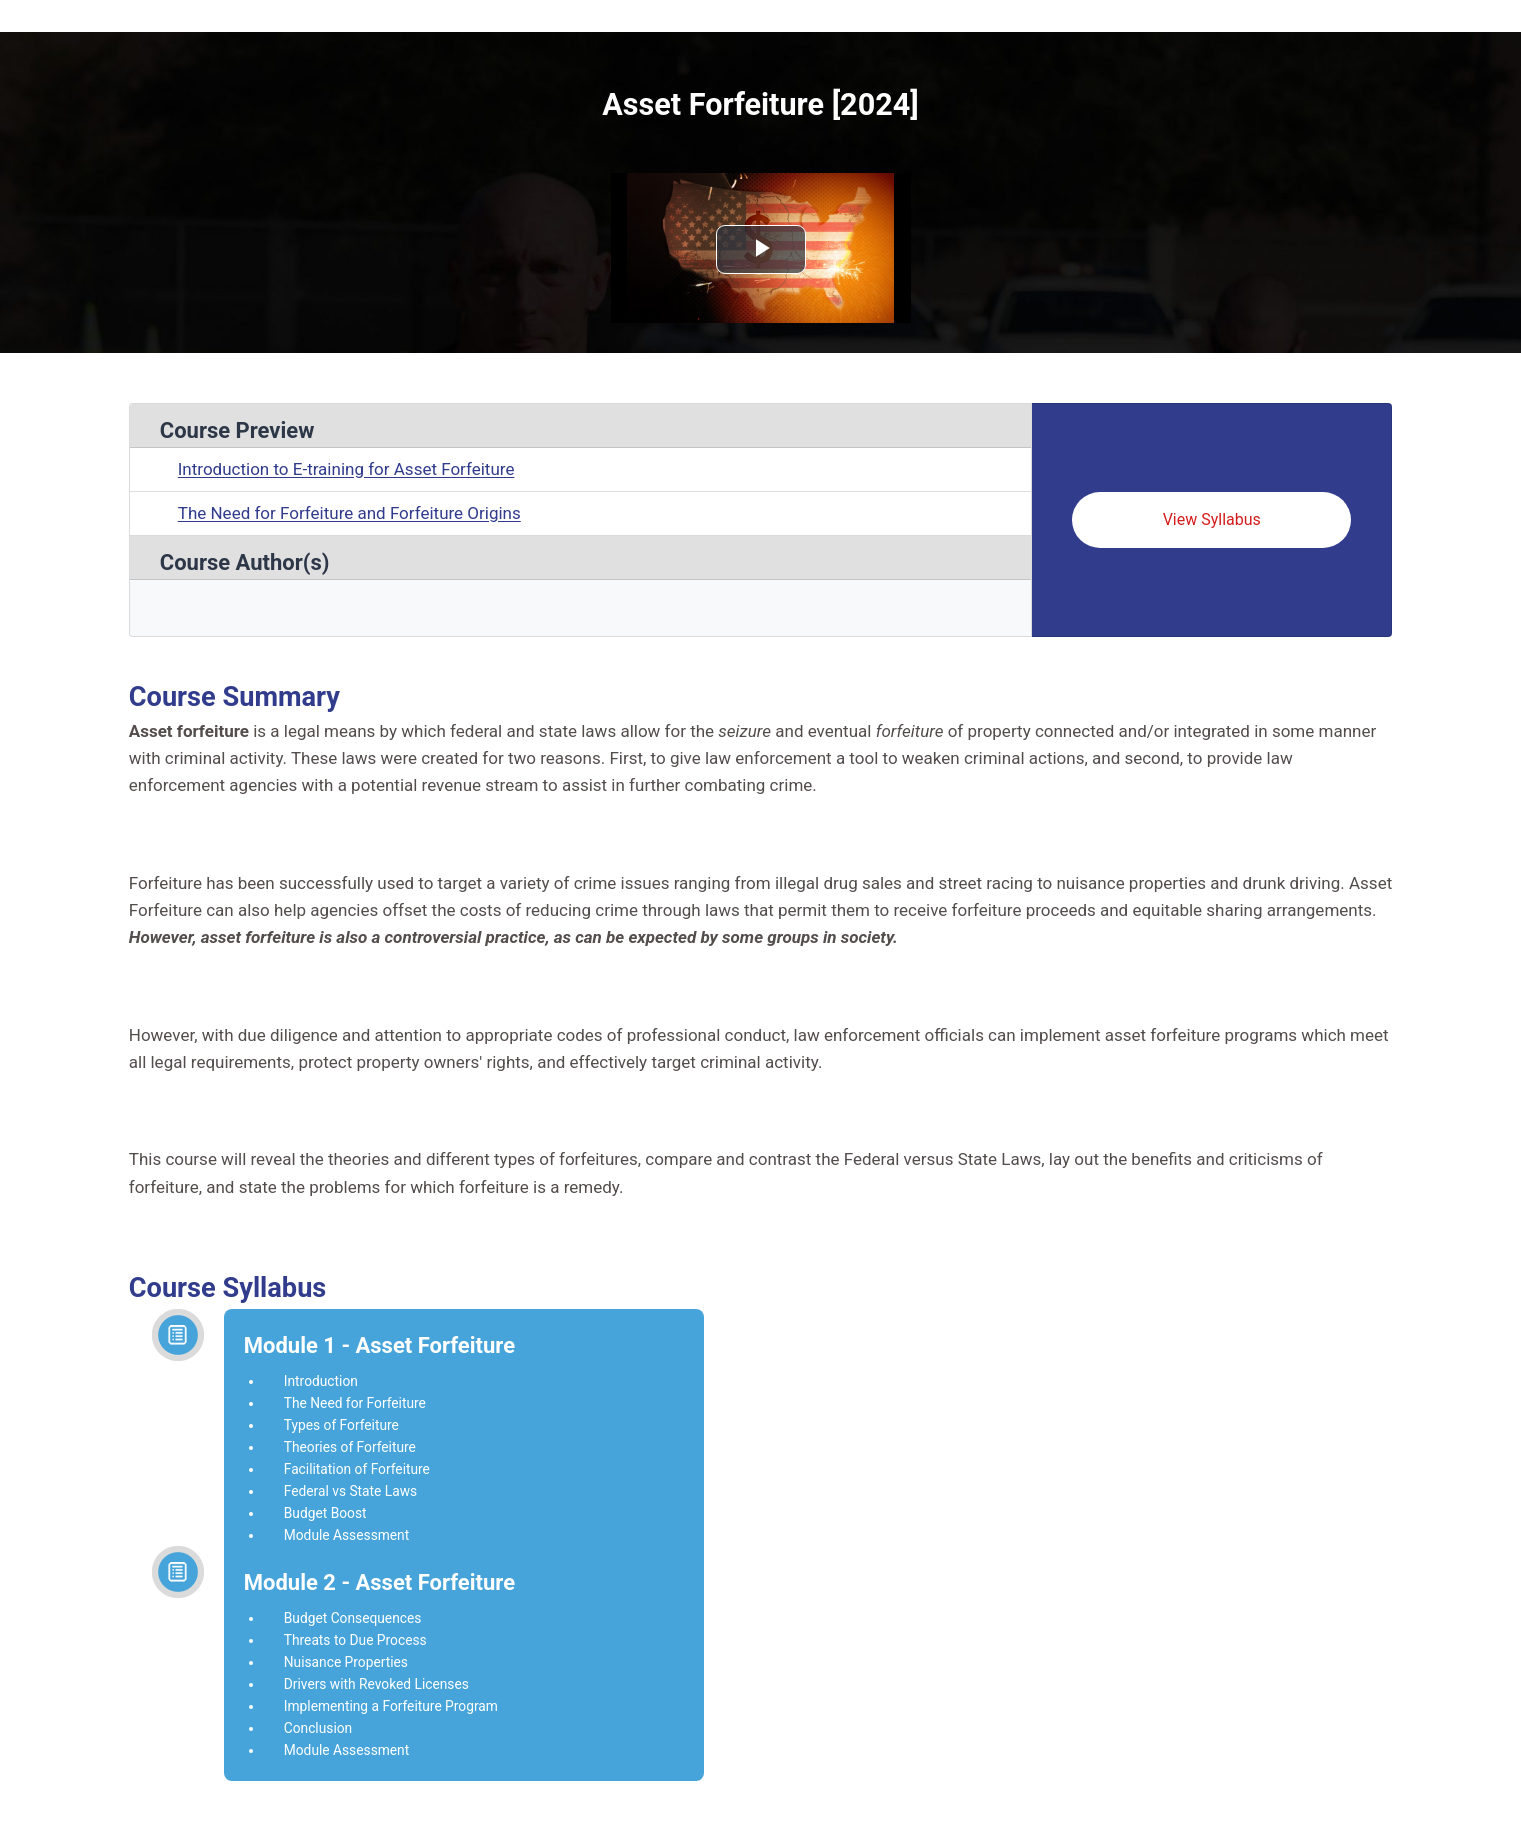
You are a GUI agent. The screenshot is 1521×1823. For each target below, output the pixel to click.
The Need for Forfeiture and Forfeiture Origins (349, 513)
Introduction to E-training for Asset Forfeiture (346, 469)
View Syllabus (1212, 519)
